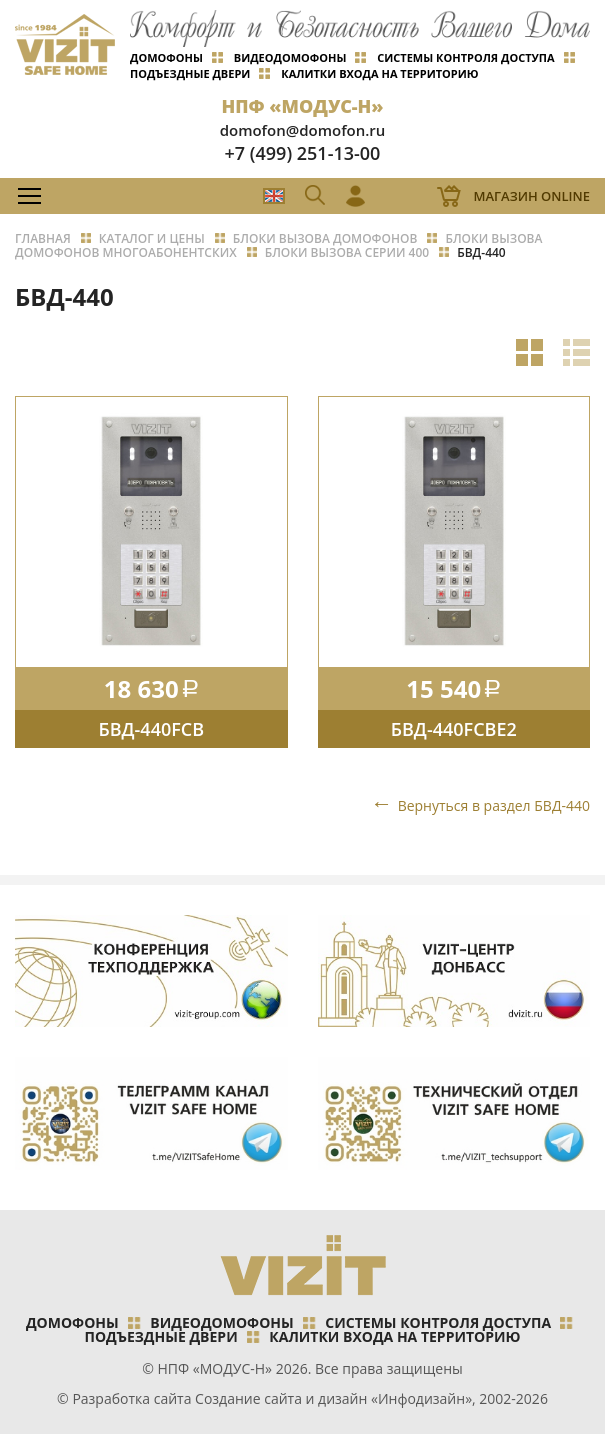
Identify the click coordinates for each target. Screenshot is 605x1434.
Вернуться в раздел (494, 805)
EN (274, 196)
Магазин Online (531, 196)
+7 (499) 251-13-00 (303, 153)
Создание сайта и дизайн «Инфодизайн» (333, 1398)
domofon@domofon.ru (303, 130)
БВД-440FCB (151, 729)
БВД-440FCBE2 (454, 729)
